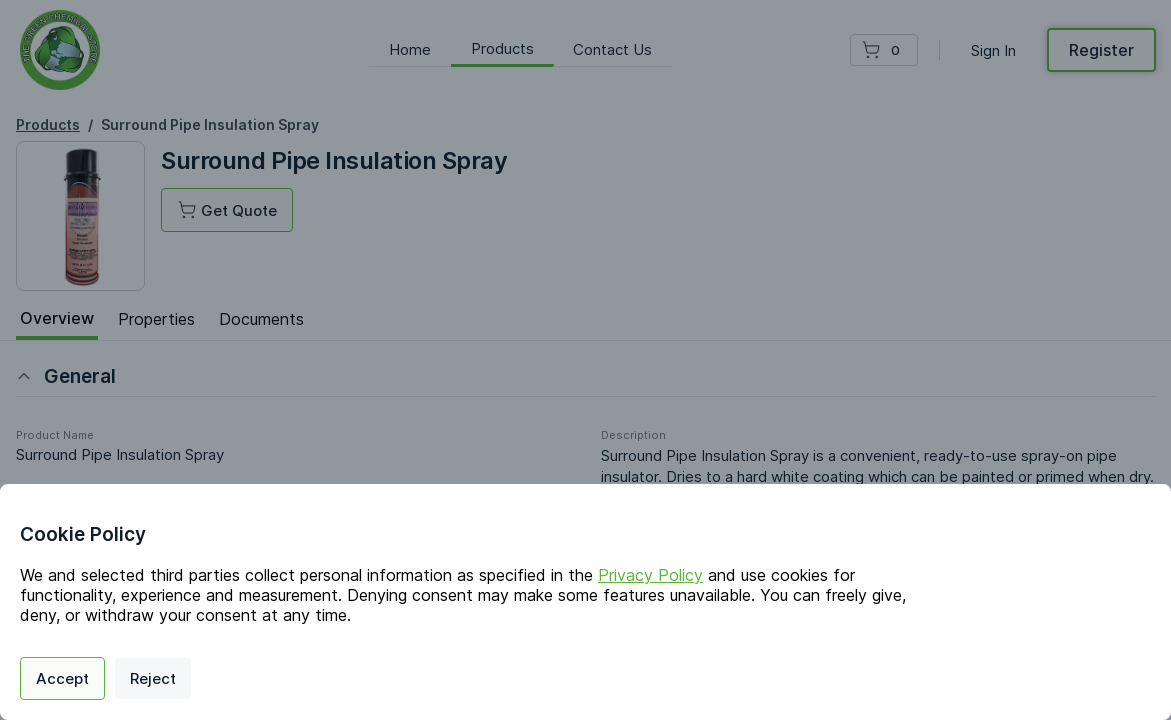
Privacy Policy (650, 575)
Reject (153, 678)
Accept (62, 678)
